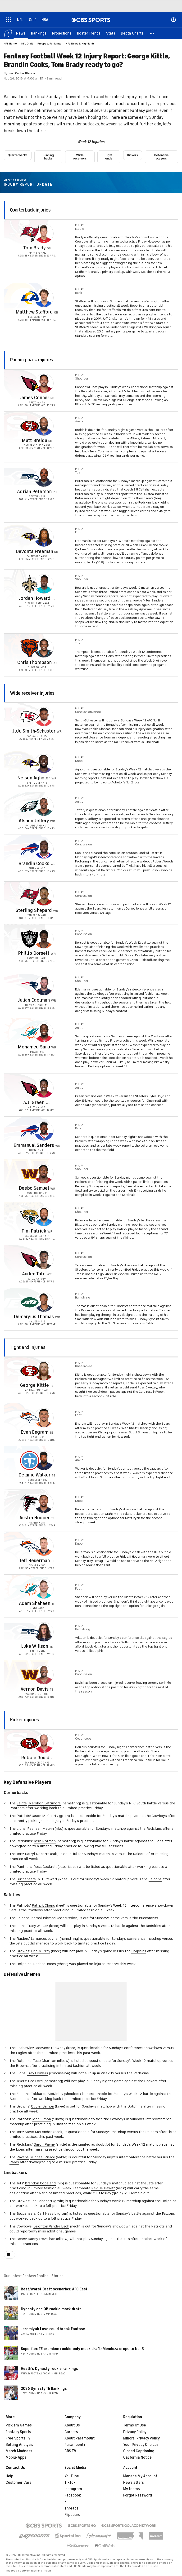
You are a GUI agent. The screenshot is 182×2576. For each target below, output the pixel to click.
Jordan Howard (34, 598)
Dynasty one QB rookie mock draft (51, 2309)
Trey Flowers (37, 2073)
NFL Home (10, 43)
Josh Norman (45, 1841)
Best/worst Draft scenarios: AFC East (54, 2289)
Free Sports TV (18, 2438)
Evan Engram (34, 1432)
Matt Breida (34, 440)
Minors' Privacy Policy (141, 2438)
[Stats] (110, 33)
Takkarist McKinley (47, 2093)
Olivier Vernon (42, 2106)
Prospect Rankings (49, 43)
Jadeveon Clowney (50, 2048)
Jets (20, 1853)
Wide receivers (80, 156)
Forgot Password (137, 2495)
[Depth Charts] (132, 33)
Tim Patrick (34, 1231)
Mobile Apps (16, 2457)
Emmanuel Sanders (34, 1145)
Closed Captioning (138, 2451)
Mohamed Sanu (34, 1047)
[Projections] (61, 33)
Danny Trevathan (41, 2238)
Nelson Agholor (33, 778)
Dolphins (138, 1951)
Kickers (132, 155)
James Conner (34, 397)
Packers (151, 2081)
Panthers (17, 1808)
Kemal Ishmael (43, 1918)
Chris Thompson (34, 662)
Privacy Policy (134, 2432)
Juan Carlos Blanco (21, 73)
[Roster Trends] (88, 33)
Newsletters (133, 2482)
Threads (71, 2508)
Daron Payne (44, 2144)
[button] (152, 33)
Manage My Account (140, 2476)
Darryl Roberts (37, 1853)
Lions (21, 1828)
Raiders (139, 1853)
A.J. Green (33, 1102)
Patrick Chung (43, 1905)
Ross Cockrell (45, 1866)
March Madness (19, 2451)
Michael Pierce (42, 2157)
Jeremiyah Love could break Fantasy (53, 2329)
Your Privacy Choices (141, 2444)
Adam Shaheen (34, 1603)
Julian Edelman (34, 1000)
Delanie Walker (34, 1475)
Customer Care (19, 2482)
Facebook (72, 2495)
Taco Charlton (44, 2060)
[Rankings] (38, 33)
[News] (20, 33)
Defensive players (161, 156)
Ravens (23, 2157)
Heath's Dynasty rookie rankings (49, 2368)
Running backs (48, 156)
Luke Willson (34, 1646)
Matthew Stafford (34, 312)
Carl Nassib (46, 2213)
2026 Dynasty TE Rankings (44, 2388)
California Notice (137, 2457)
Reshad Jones (44, 1964)
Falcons (155, 1879)
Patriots (23, 1815)
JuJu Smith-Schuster (33, 731)
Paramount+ (75, 2444)
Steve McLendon (38, 2132)
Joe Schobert (41, 2201)
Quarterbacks (17, 155)
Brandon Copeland (40, 2183)
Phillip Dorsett (34, 953)
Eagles (21, 2052)
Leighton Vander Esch (51, 2226)
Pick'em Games (19, 2425)
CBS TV (70, 2451)
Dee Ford (35, 2081)
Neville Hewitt (103, 2188)
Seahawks (25, 2048)
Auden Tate (34, 1274)
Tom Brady (34, 248)
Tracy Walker (37, 1925)
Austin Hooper (34, 1517)
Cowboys (159, 1815)
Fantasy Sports (18, 2432)
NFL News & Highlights (80, 43)
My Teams (131, 2489)
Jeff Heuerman (34, 1560)
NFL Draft (27, 43)
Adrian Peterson (34, 491)
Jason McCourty (45, 1815)
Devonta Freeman (34, 551)
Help (9, 2476)
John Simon (41, 2119)
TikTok (69, 2482)
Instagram (73, 2489)
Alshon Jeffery (34, 820)
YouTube (71, 2476)
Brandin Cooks (33, 863)
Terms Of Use (134, 2425)
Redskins (154, 1828)
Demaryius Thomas (34, 1316)
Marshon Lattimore (44, 1803)
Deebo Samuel (34, 1188)
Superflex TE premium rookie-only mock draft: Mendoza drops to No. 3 (82, 2348)
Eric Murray (40, 1951)
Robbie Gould (35, 1757)
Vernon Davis (35, 1689)
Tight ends (109, 156)
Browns (23, 1951)
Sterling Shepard (34, 910)
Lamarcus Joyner (45, 1938)
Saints (22, 1803)
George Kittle (34, 1385)
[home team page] (29, 233)
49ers (21, 2081)
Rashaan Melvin (40, 1828)
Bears (21, 2238)
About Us (72, 2425)
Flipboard (72, 2514)
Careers (71, 2432)
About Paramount (79, 2438)
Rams (14, 2162)
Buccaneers (26, 1879)
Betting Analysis (19, 2444)
